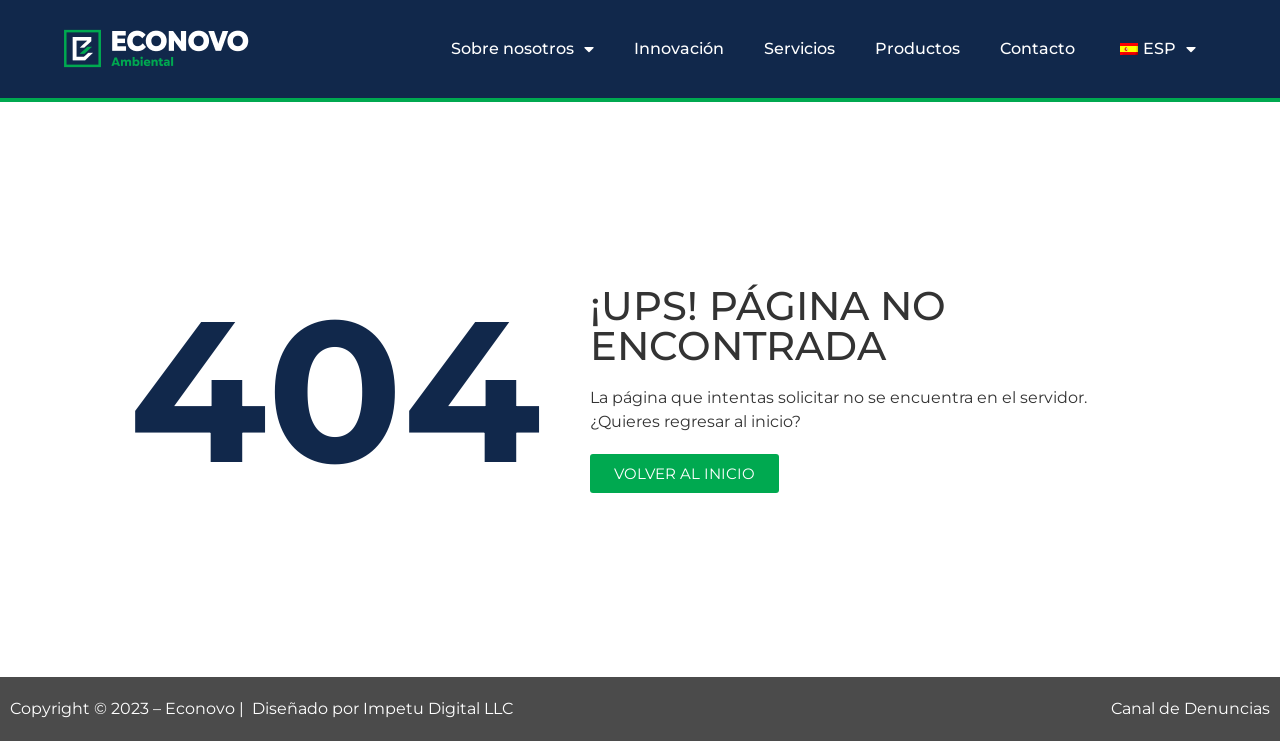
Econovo (200, 708)
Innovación (679, 48)
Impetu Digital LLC (438, 708)
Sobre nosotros (522, 49)
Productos (917, 48)
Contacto (1037, 48)
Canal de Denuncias (1190, 708)
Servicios (799, 48)
